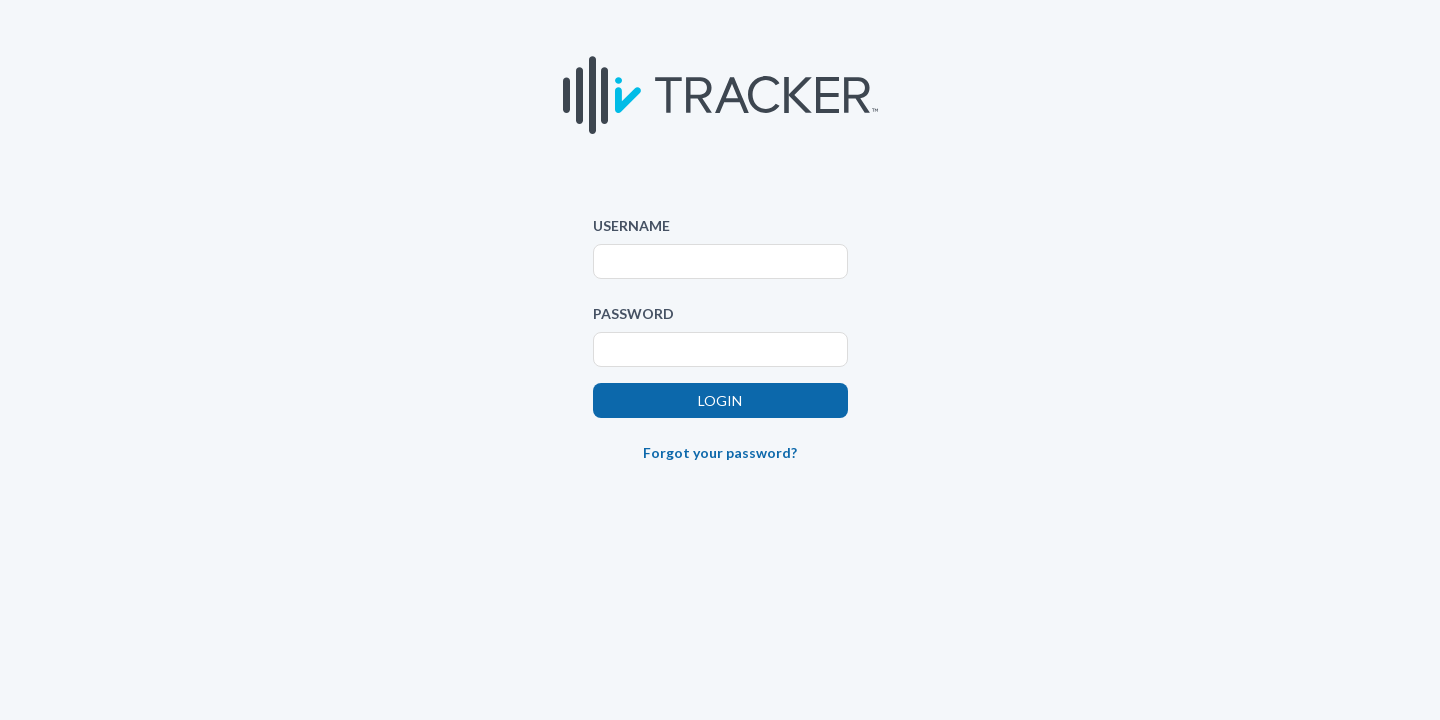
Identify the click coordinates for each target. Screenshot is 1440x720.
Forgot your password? (720, 452)
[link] (720, 499)
